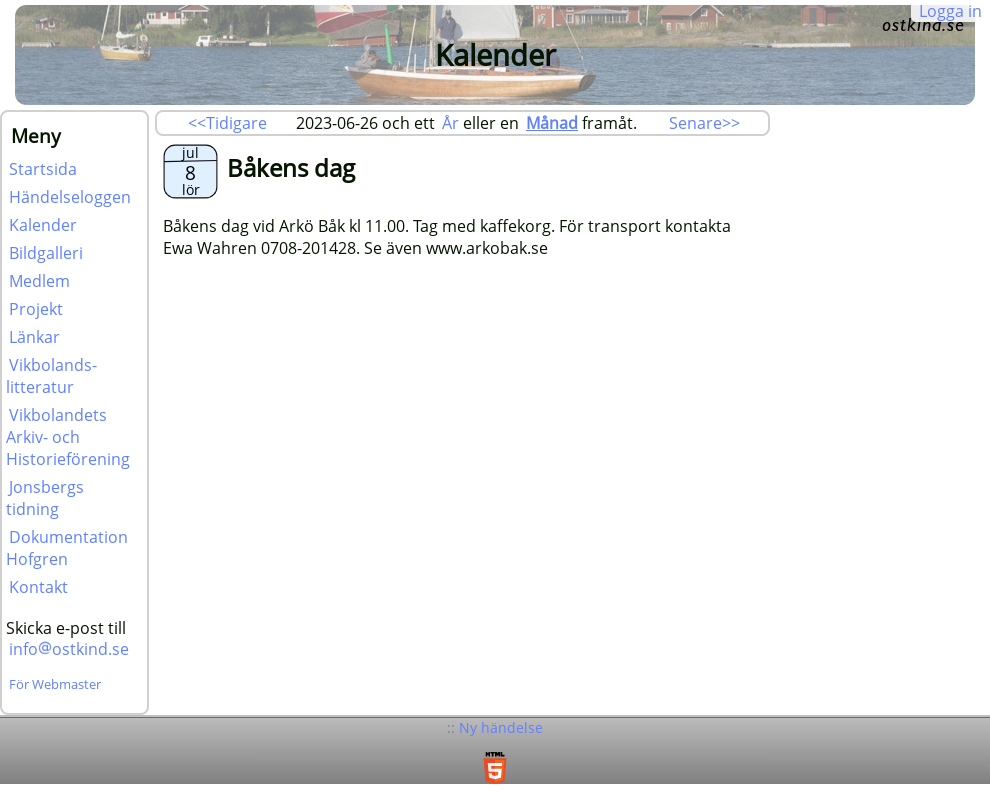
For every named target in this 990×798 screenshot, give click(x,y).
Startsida (43, 169)
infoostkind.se (69, 649)
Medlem (39, 281)
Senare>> (704, 123)
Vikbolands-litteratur (51, 376)
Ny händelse (501, 727)
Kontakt (38, 587)
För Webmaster (55, 684)
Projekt (36, 309)
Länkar (34, 337)
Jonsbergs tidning (45, 498)
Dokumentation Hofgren (67, 548)
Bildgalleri (46, 253)
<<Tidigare (227, 123)
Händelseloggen (70, 197)
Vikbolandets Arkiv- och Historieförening (68, 437)
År (450, 123)
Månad (552, 123)
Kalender (43, 225)
